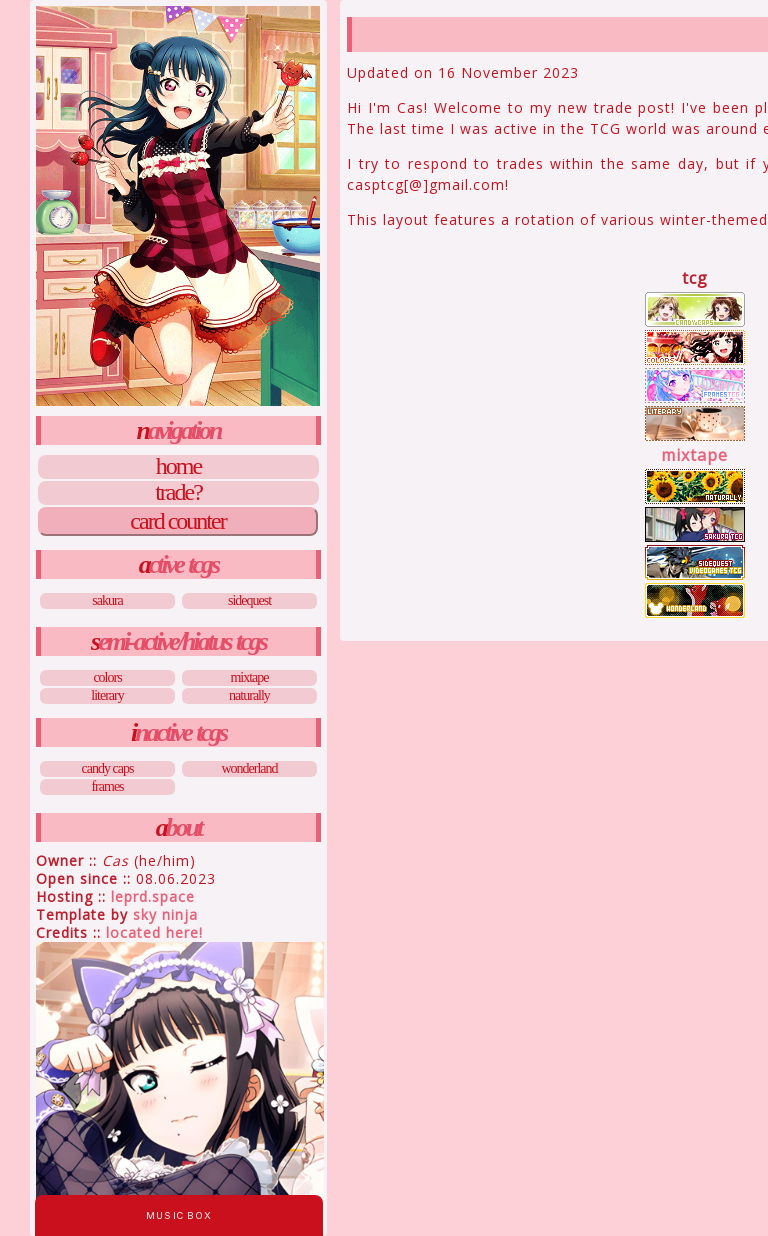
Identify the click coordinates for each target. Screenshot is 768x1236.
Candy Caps (108, 768)
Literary (107, 695)
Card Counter (177, 521)
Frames (107, 786)
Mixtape (249, 677)
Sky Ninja (165, 914)
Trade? (178, 493)
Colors (107, 677)
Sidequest (249, 600)
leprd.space (153, 896)
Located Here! (154, 932)
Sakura (107, 600)
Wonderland (249, 768)
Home (178, 467)
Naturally (249, 695)
